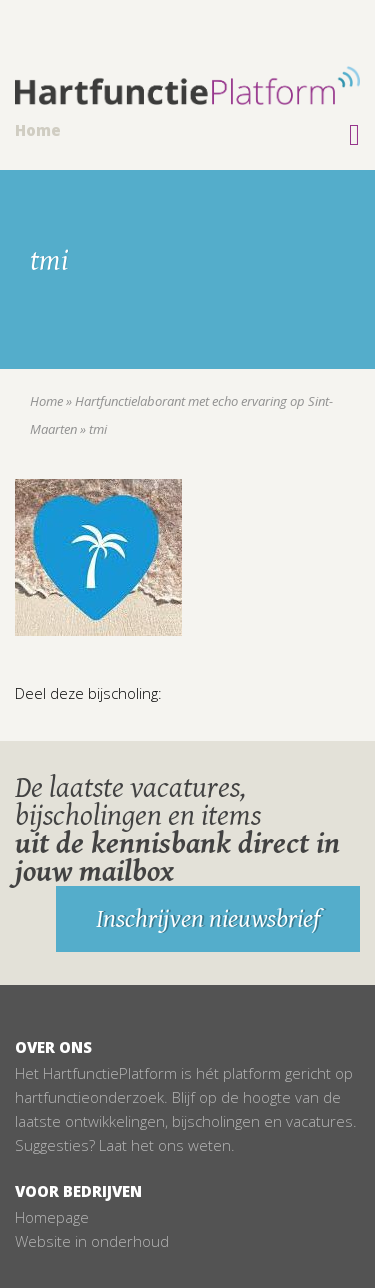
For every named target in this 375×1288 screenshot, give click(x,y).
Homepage (52, 1217)
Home (38, 130)
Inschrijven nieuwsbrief (208, 919)
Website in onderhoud (92, 1241)
